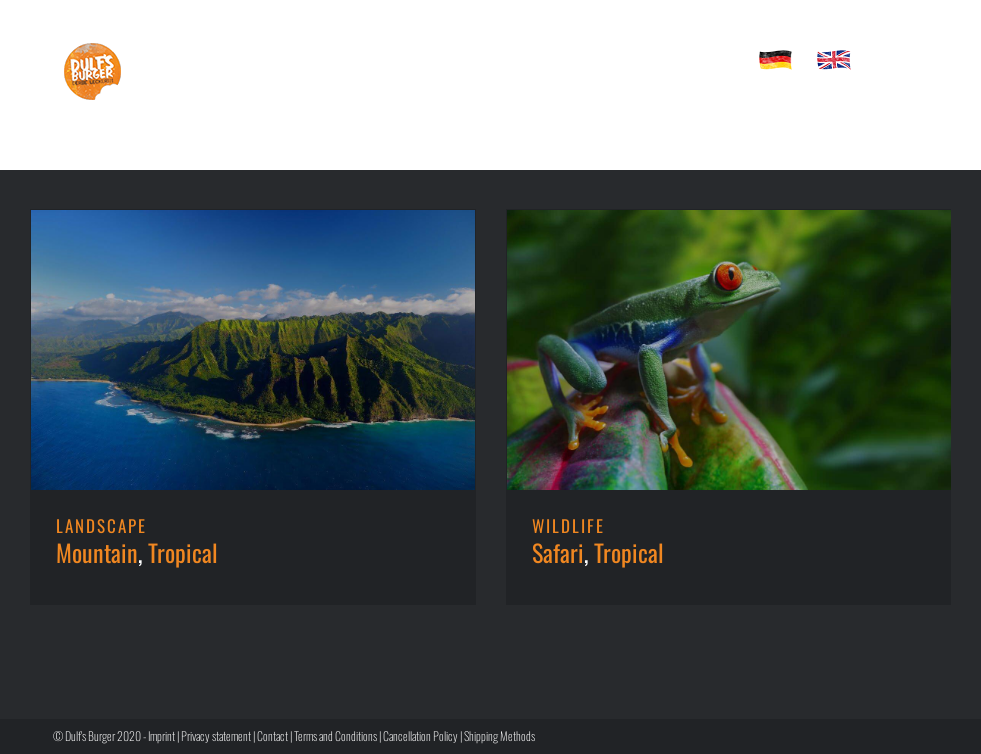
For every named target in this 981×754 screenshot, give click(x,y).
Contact (272, 735)
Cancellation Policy (420, 735)
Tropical (183, 552)
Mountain (97, 552)
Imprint (161, 735)
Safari (558, 552)
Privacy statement (216, 735)
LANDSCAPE (101, 525)
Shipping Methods (499, 735)
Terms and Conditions (335, 735)
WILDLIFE (568, 525)
